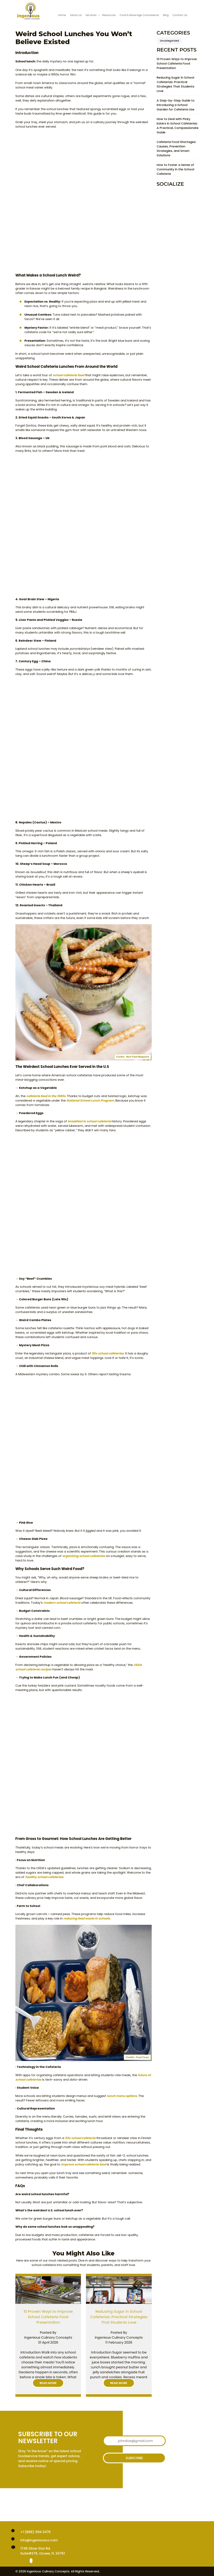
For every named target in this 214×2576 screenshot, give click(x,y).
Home (62, 15)
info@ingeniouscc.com (39, 2540)
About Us (76, 15)
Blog (166, 15)
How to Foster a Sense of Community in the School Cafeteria (175, 169)
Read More (48, 2383)
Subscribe (134, 2458)
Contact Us (180, 15)
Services (91, 15)
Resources (109, 15)
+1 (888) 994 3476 (35, 2532)
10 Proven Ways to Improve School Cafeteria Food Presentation (177, 63)
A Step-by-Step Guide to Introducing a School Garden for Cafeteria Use (176, 104)
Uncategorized (169, 40)
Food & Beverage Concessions (139, 15)
